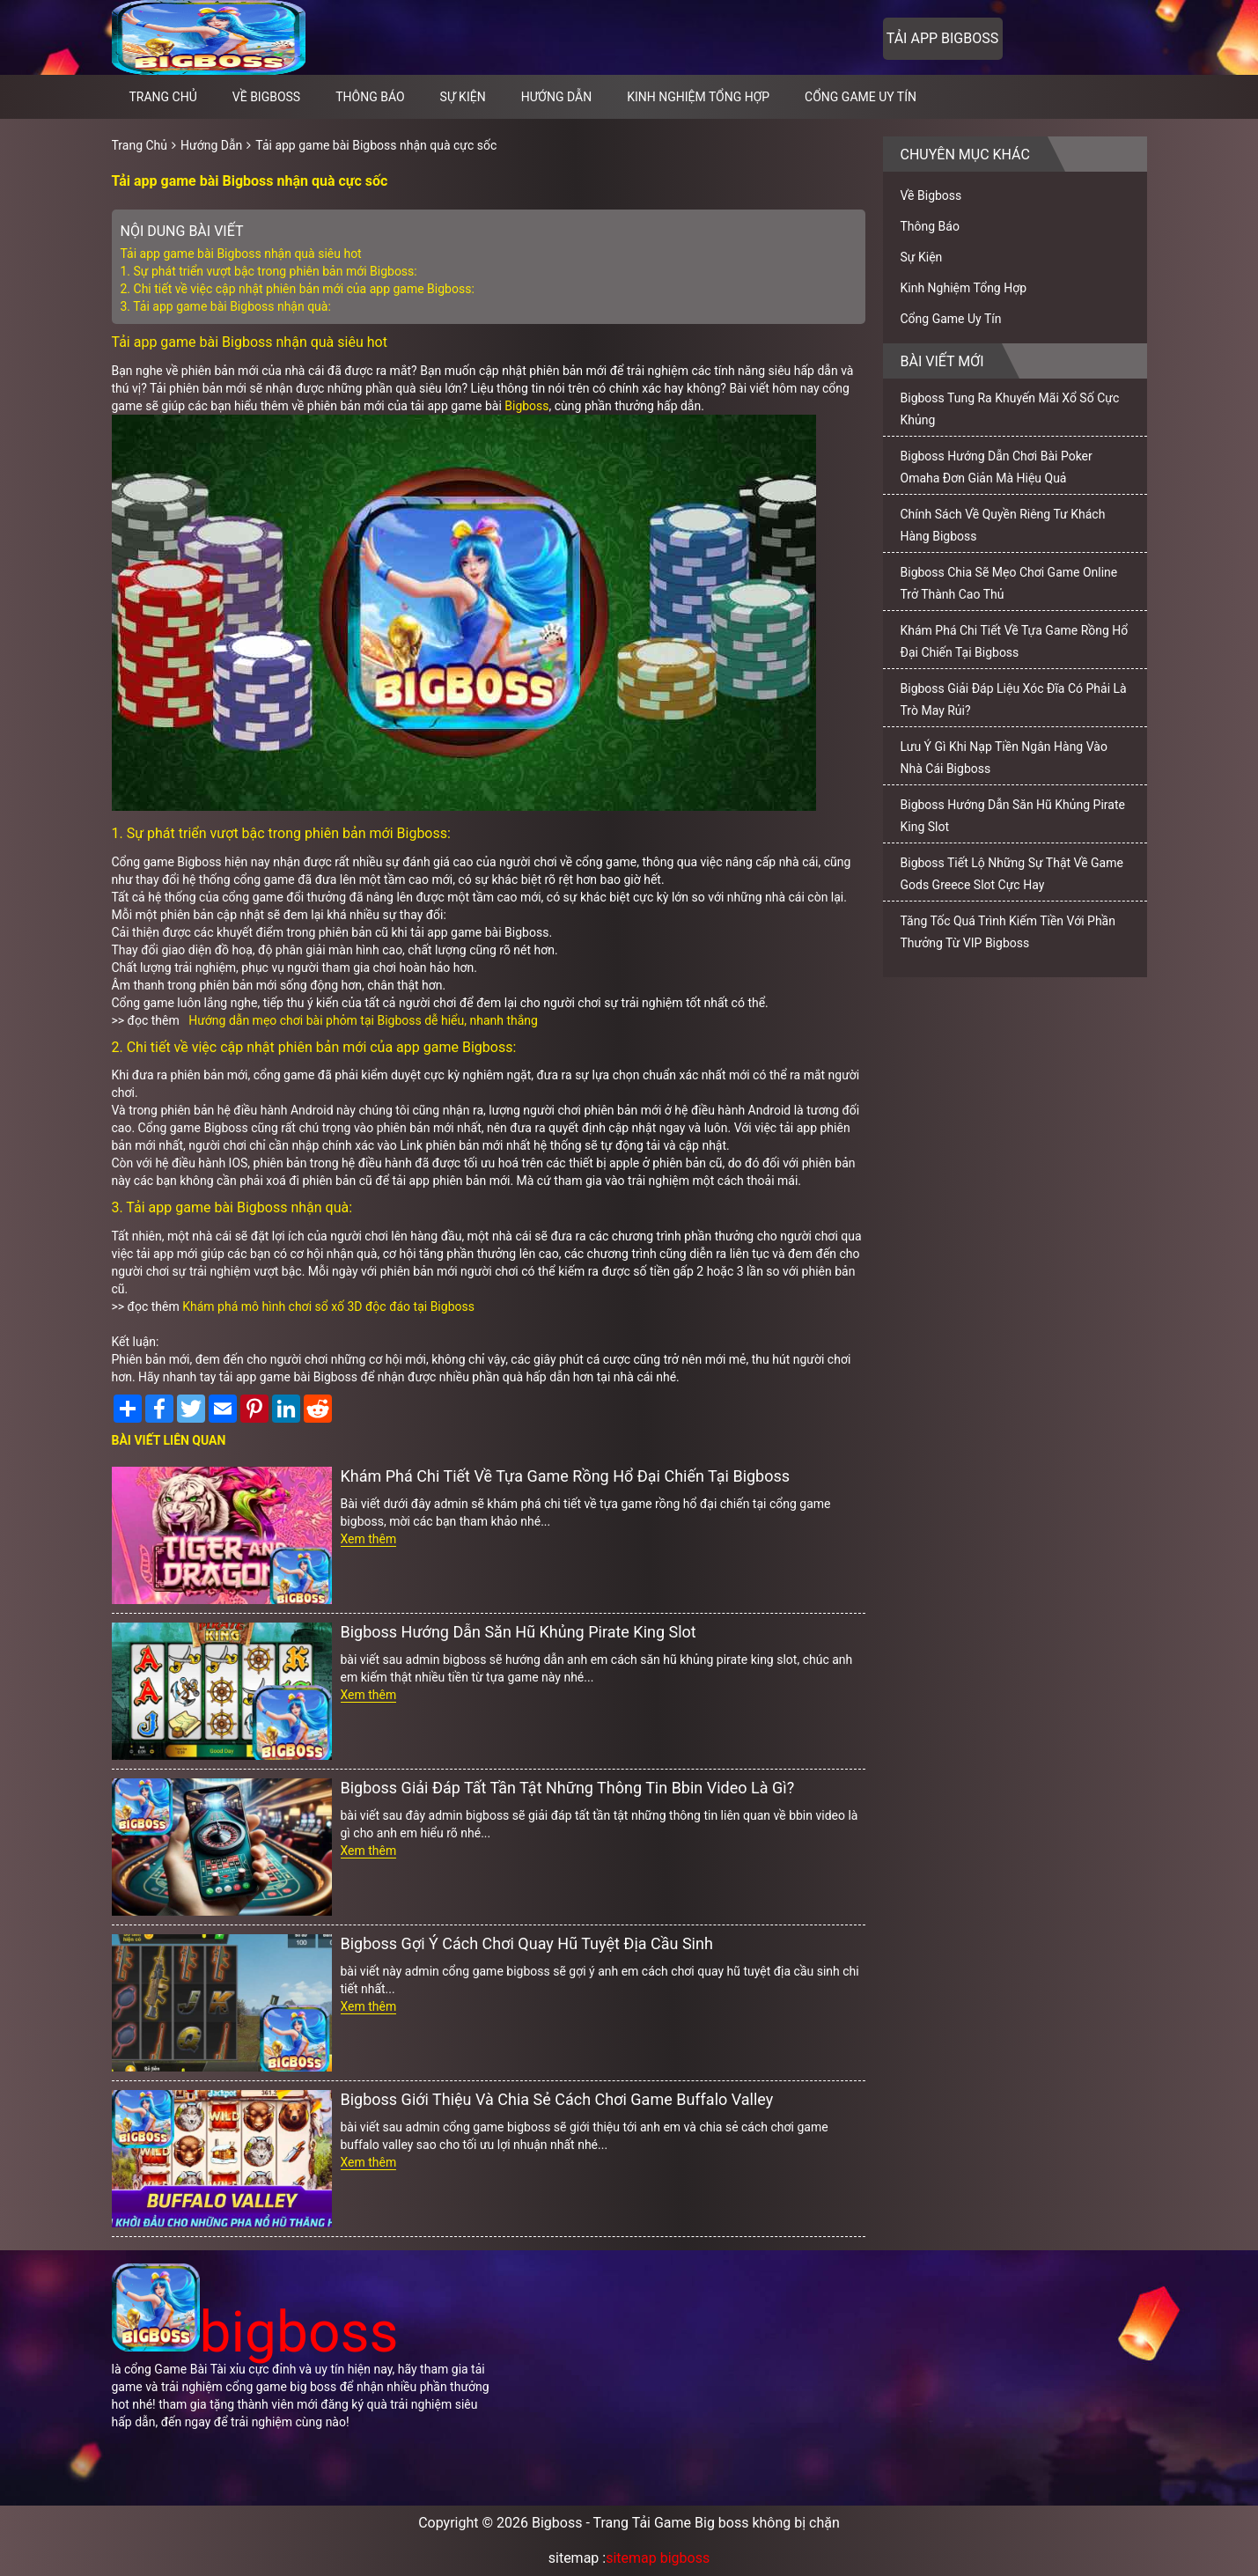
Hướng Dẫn (556, 97)
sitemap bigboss (658, 2558)
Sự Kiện (463, 97)
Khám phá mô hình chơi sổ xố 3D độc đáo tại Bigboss (328, 1306)
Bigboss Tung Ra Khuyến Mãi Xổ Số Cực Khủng (1010, 409)
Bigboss (526, 406)
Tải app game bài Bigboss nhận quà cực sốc (376, 145)
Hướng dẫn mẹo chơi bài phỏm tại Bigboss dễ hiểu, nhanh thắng (363, 1020)
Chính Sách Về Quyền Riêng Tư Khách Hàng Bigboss (1003, 525)
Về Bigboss (266, 97)
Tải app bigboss (942, 38)
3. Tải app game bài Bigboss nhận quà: (226, 306)
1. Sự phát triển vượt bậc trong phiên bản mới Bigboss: (269, 271)
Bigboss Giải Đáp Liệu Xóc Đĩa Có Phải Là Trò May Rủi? (1014, 699)
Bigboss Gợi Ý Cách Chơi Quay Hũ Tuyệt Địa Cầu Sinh (527, 1943)
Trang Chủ (140, 145)
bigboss (255, 2333)
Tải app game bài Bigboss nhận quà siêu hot (241, 254)
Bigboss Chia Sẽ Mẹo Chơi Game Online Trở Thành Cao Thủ (1009, 583)
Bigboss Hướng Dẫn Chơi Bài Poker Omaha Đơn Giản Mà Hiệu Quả (996, 467)
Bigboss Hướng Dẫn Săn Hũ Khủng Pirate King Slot (518, 1632)
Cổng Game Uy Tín (860, 97)
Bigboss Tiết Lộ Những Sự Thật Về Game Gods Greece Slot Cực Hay (1012, 874)
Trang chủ (163, 97)
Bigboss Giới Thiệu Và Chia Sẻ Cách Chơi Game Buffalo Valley (557, 2099)
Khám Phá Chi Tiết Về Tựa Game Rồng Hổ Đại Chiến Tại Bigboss (566, 1476)
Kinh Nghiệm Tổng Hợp (698, 97)
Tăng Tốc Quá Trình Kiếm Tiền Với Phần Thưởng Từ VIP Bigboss (1008, 932)
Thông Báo (369, 97)
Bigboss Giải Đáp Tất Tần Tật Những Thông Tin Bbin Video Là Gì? (568, 1787)
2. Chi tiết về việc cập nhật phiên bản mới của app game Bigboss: (298, 289)
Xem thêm (369, 1539)
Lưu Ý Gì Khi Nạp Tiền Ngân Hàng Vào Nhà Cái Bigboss (1004, 758)
